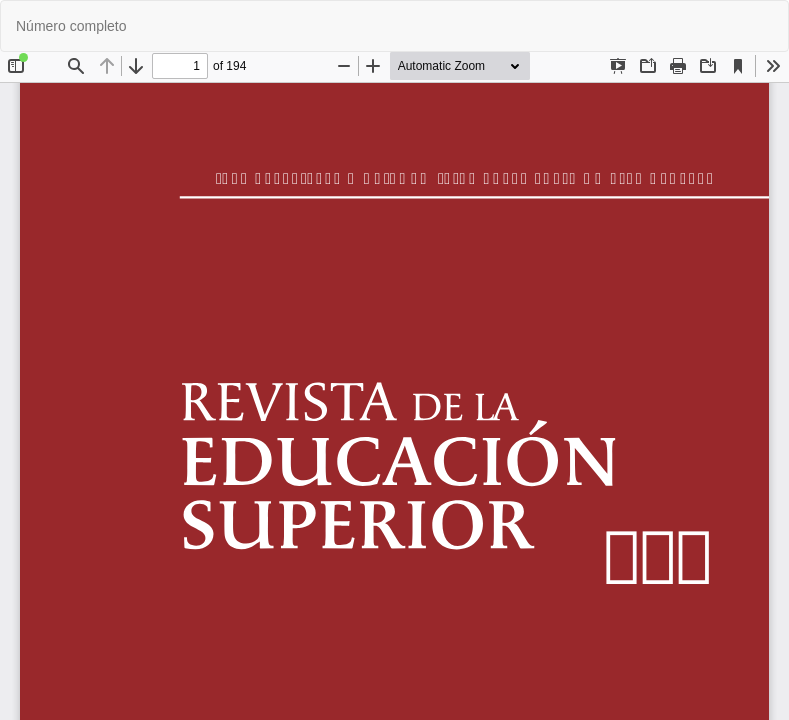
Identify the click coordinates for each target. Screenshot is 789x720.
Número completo (71, 26)
